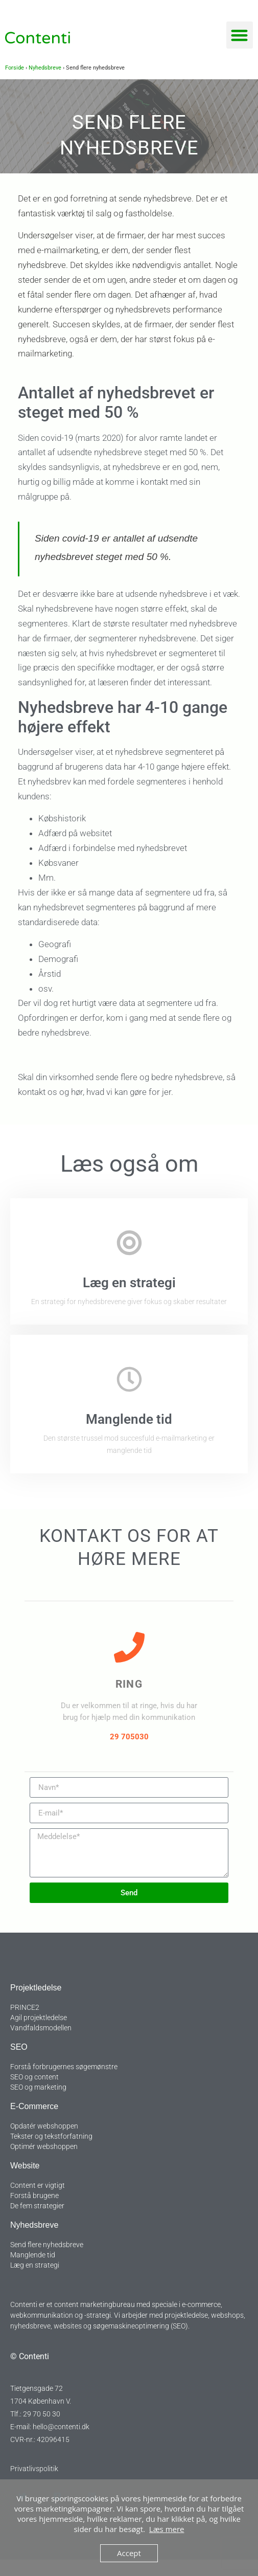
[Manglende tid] (129, 1379)
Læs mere (166, 2529)
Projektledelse (36, 1987)
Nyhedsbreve (45, 67)
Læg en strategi (129, 1282)
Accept (129, 2553)
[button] (239, 35)
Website (25, 2165)
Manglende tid (129, 1419)
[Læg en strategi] (129, 1243)
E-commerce (34, 2106)
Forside (14, 67)
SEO (19, 2047)
